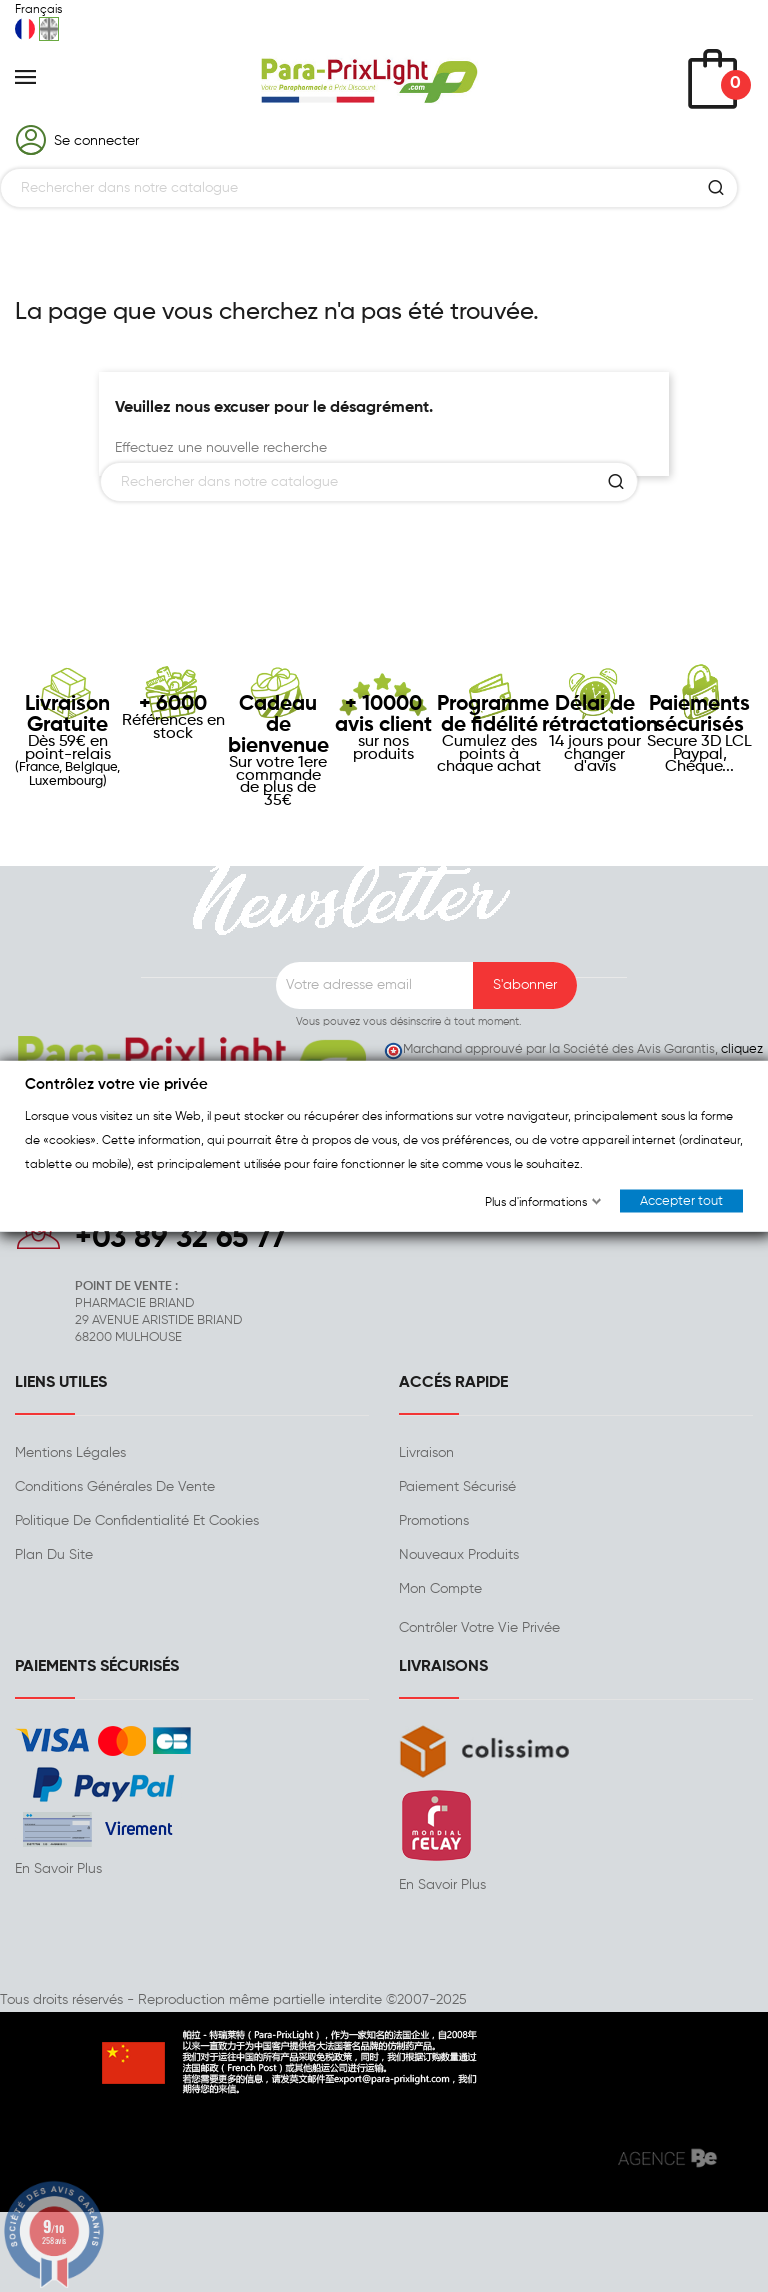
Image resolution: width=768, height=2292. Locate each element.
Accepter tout (681, 1201)
